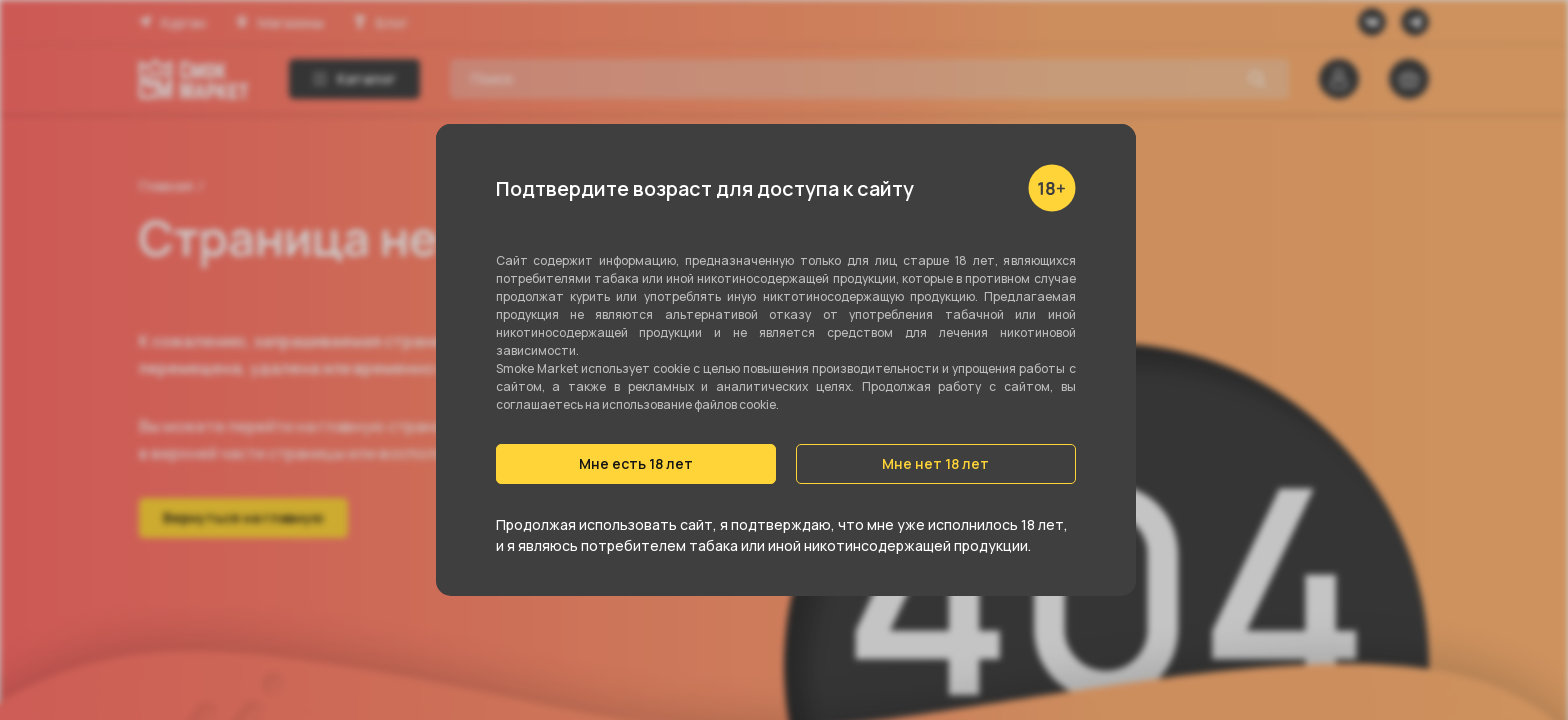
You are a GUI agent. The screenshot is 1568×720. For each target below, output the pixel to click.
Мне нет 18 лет (935, 463)
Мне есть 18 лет (636, 463)
